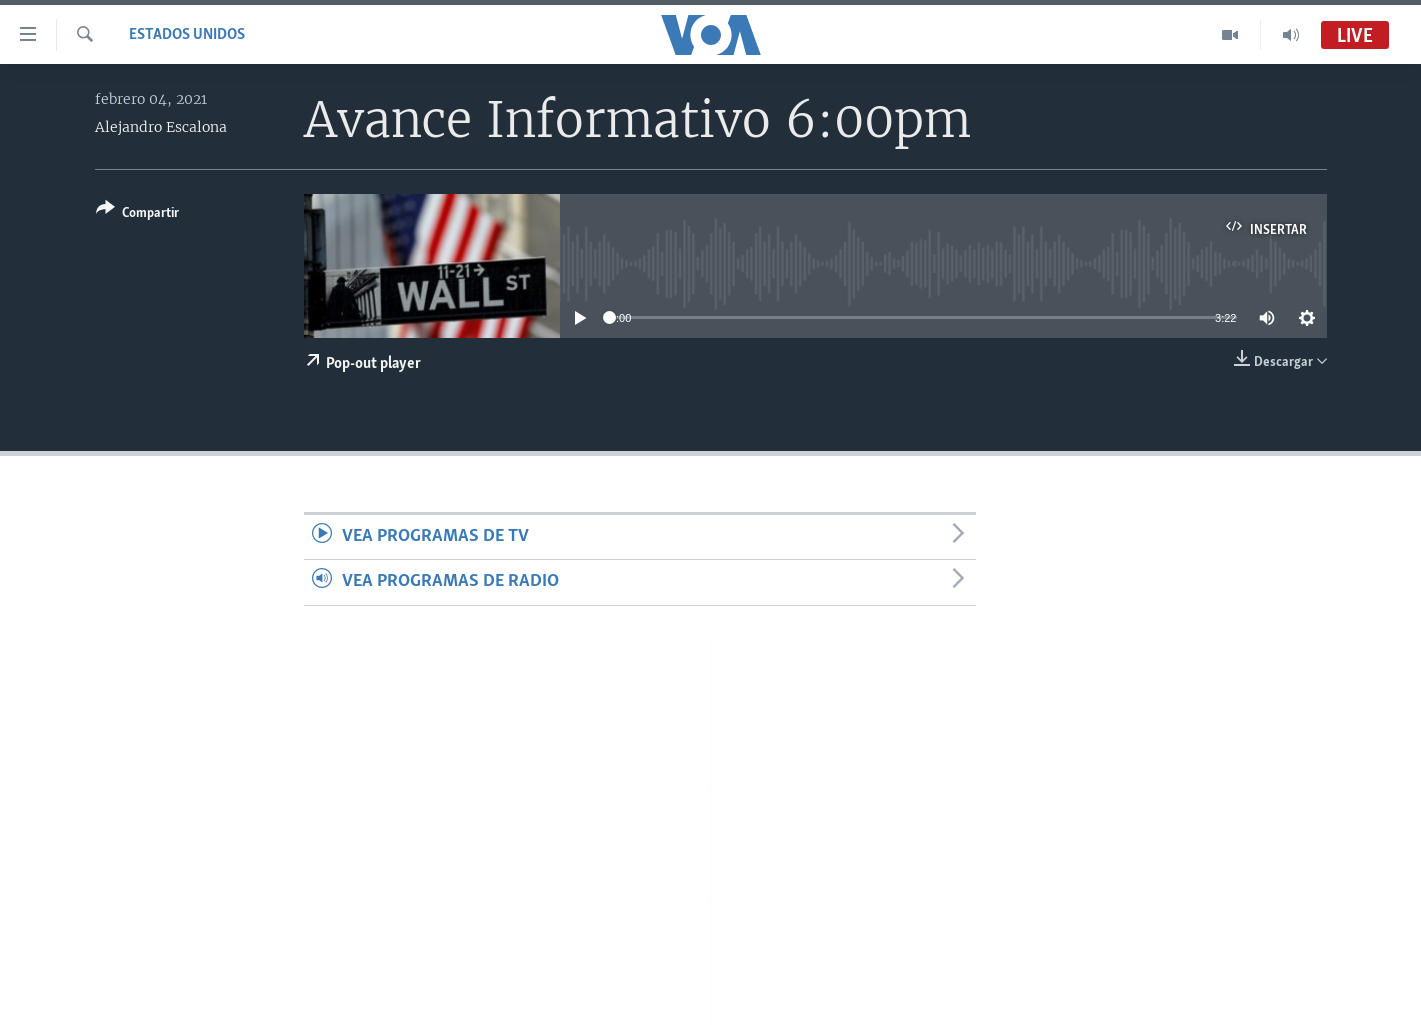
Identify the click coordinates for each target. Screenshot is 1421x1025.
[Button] (137, 214)
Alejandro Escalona (161, 127)
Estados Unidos (187, 35)
